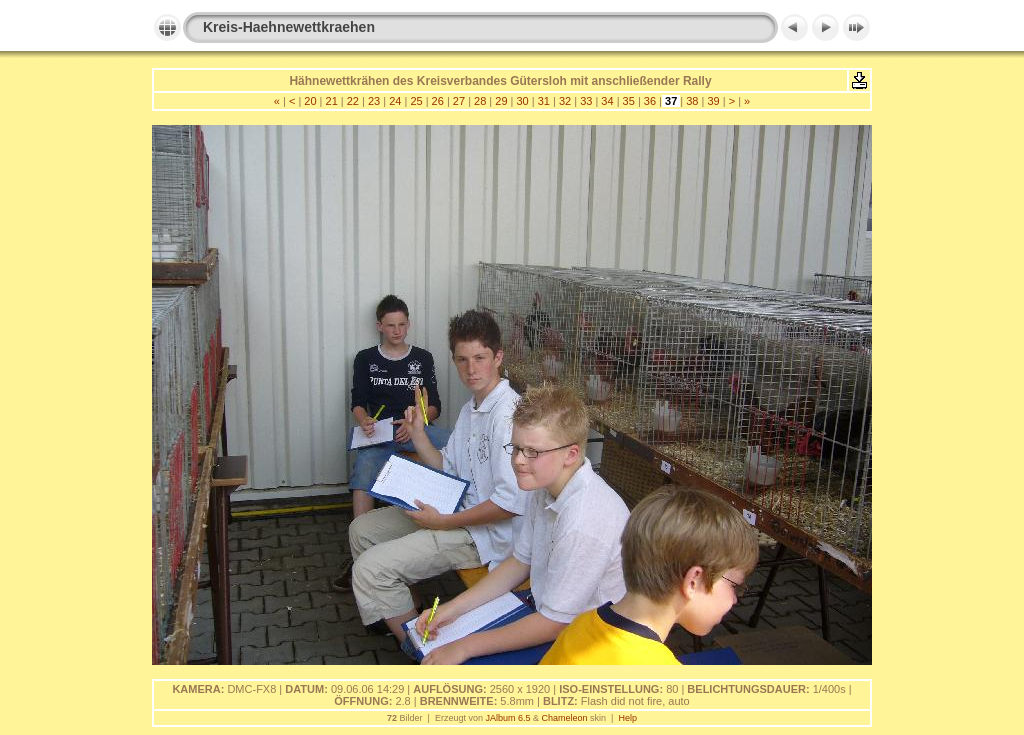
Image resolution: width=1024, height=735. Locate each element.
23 (374, 101)
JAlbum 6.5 (507, 718)
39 (713, 101)
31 (544, 101)
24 (395, 101)
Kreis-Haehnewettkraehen (289, 27)
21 (331, 101)
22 (353, 101)
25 (416, 101)
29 (501, 101)
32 (565, 101)
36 (650, 101)
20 (310, 101)
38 (692, 101)
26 (438, 101)
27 (459, 101)
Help (627, 718)
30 (522, 101)
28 (480, 101)
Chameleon (565, 718)
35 (629, 101)
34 (607, 101)
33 (586, 101)
